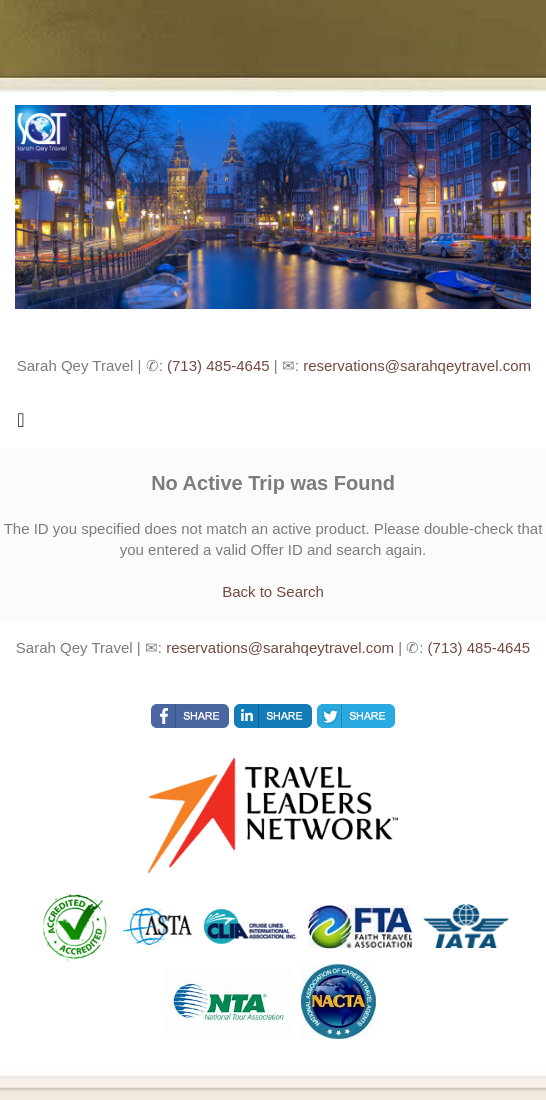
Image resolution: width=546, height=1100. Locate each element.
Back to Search (273, 591)
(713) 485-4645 (218, 365)
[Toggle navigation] (21, 425)
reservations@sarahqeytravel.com (417, 365)
